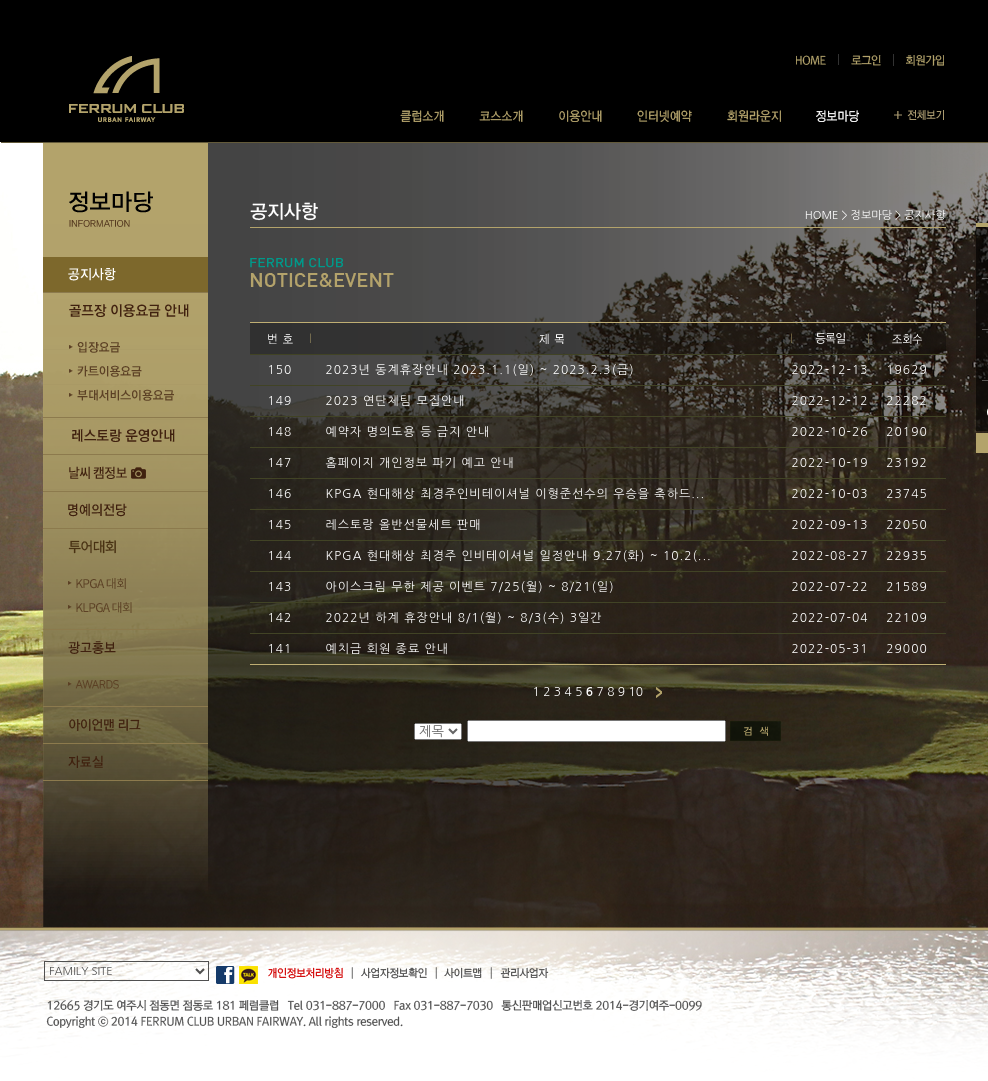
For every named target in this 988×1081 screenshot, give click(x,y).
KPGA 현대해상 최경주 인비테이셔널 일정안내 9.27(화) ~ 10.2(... (519, 556)
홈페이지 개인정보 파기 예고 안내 (420, 463)
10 (635, 692)
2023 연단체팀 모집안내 (396, 401)
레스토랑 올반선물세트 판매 (404, 525)
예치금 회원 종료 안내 (388, 649)
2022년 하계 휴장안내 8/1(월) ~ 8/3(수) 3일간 (464, 618)
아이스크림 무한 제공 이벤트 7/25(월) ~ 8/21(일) (470, 587)
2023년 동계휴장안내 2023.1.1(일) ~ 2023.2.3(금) (480, 370)
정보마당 (871, 215)
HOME (822, 215)
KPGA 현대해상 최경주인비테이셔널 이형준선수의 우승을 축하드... (516, 494)
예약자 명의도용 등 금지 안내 (408, 432)
